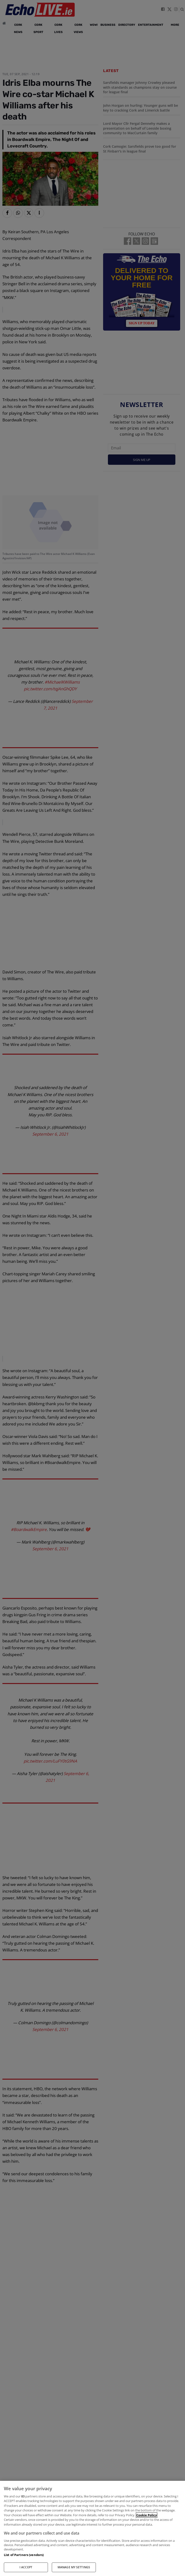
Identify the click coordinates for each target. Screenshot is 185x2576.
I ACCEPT (26, 2567)
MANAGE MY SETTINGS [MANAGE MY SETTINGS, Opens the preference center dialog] (74, 2567)
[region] (92, 2528)
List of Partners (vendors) (24, 2555)
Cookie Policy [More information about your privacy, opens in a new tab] (146, 2515)
